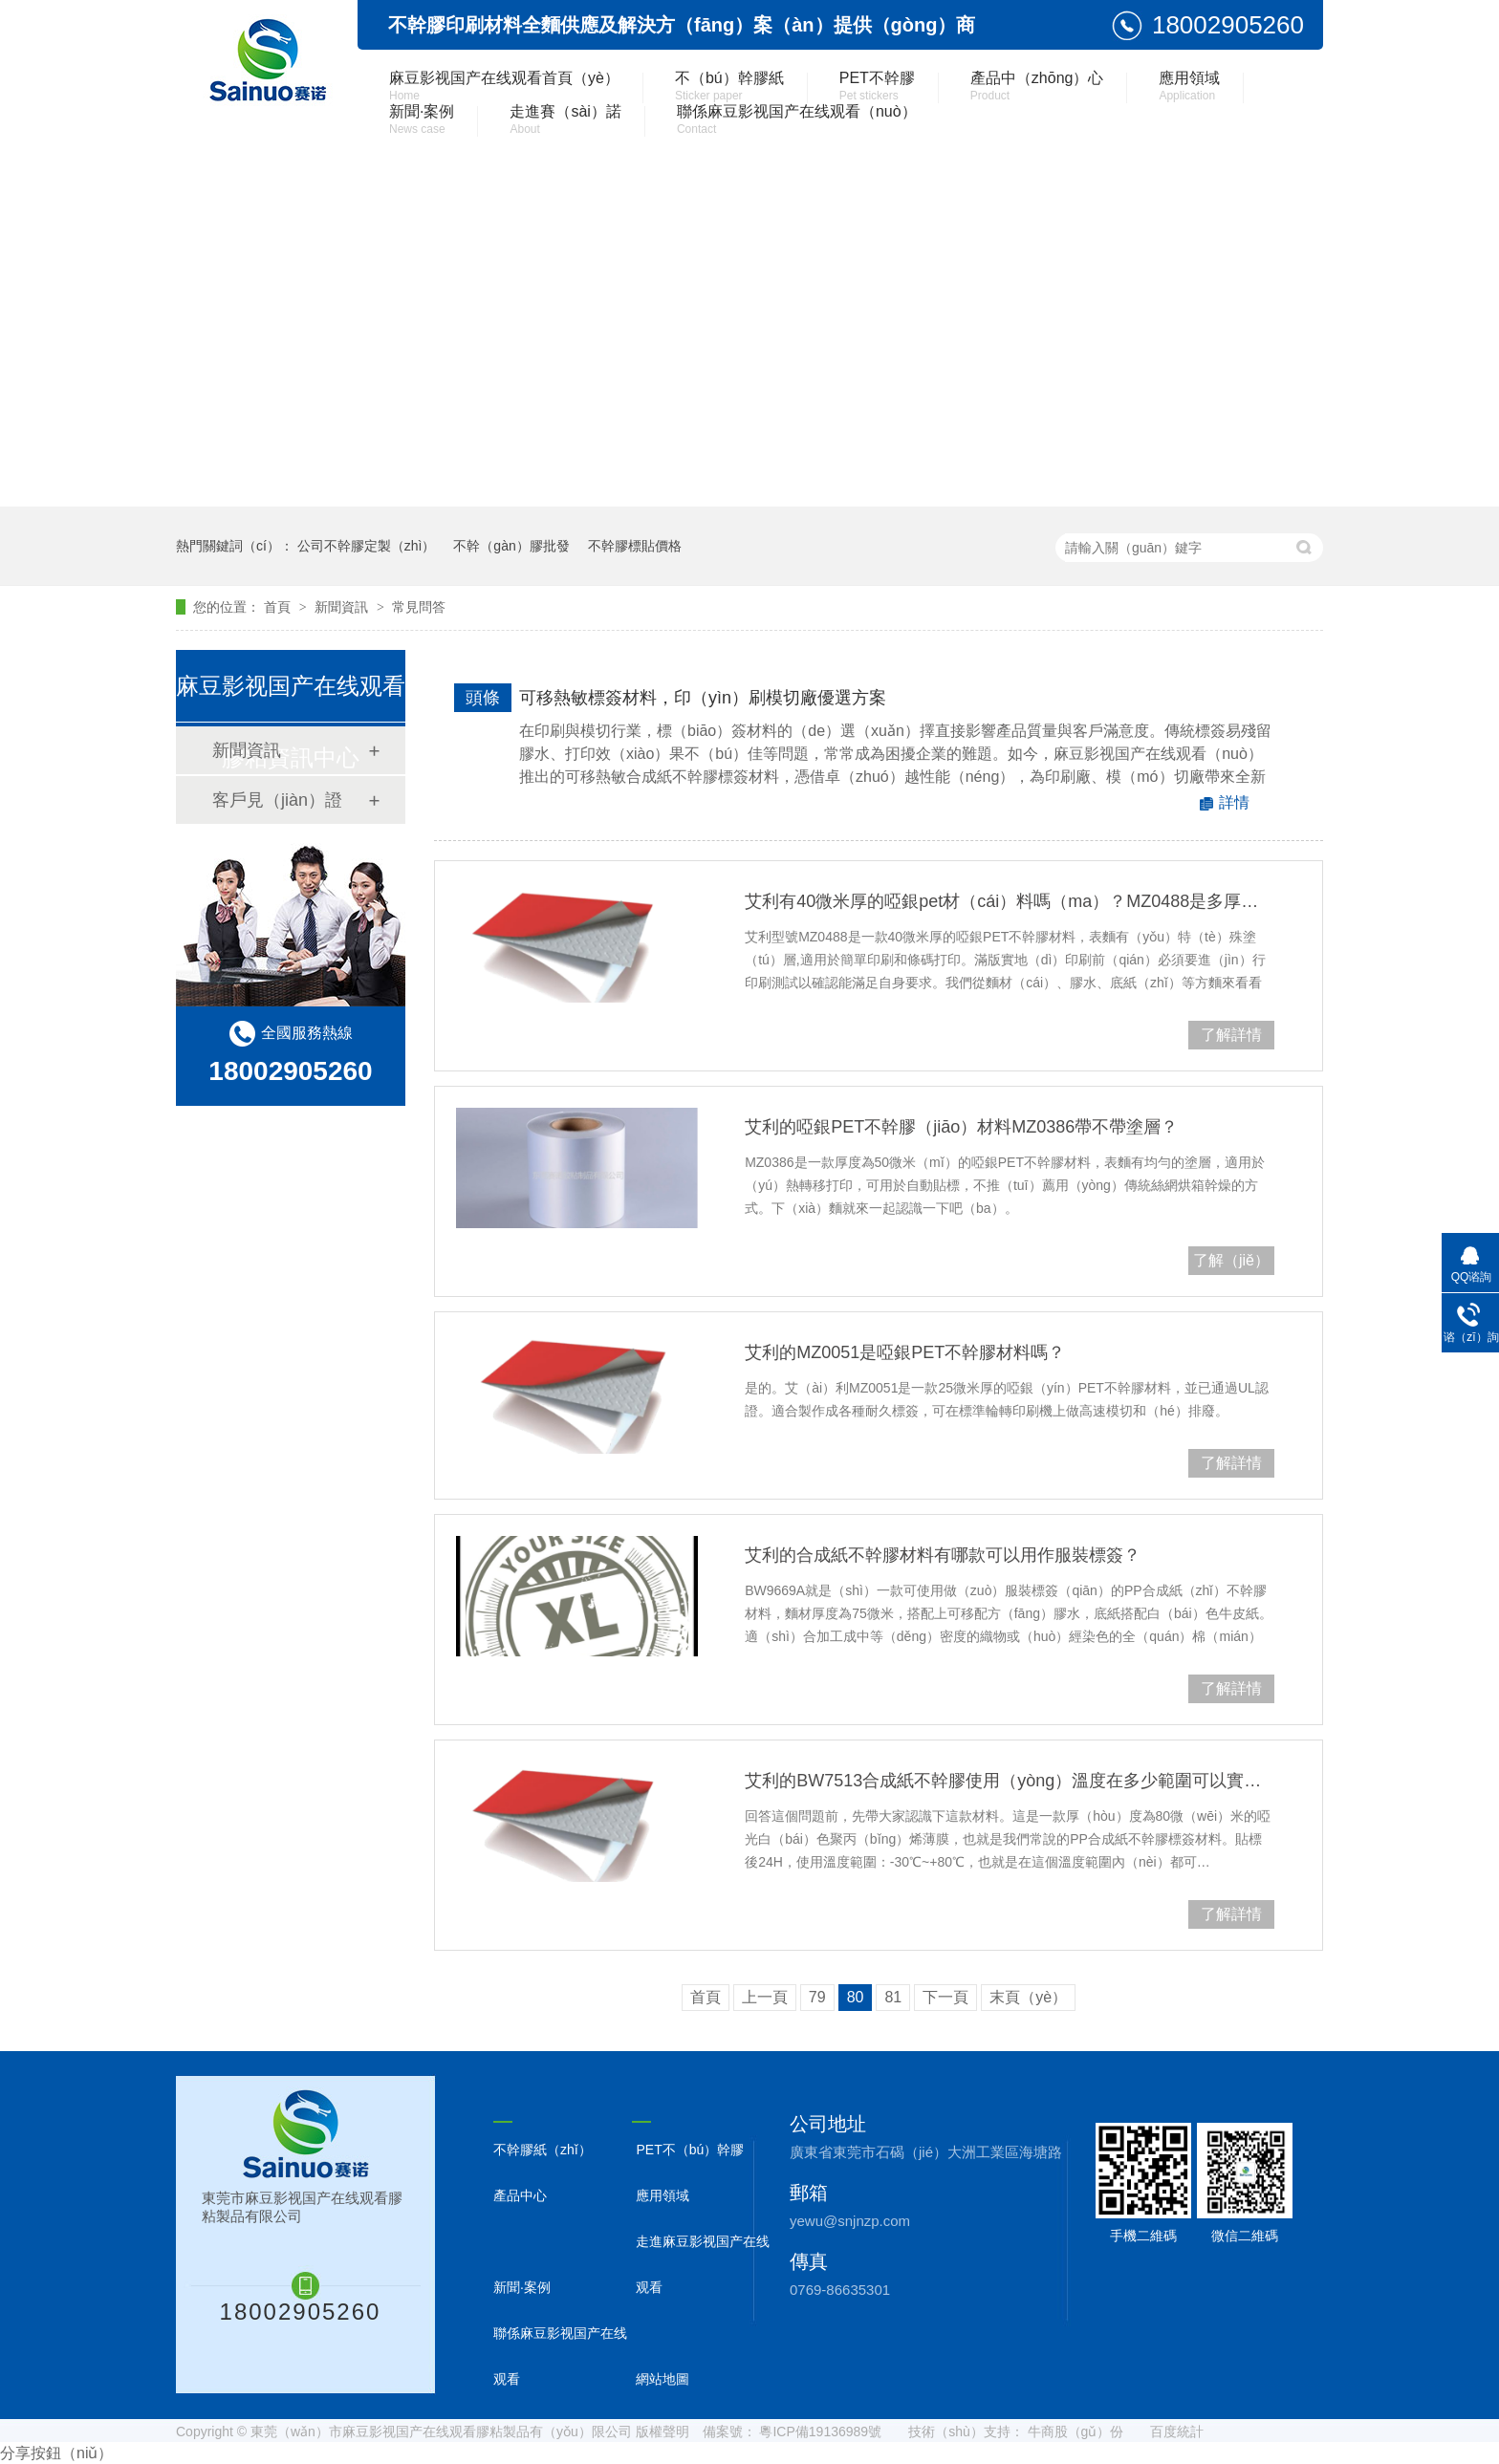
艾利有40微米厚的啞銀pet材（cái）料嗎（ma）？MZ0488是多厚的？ (1009, 901)
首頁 (279, 607)
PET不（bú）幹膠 (690, 2149)
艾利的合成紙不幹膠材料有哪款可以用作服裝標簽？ (943, 1555)
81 (893, 1997)
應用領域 (1189, 86)
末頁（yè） (1028, 1997)
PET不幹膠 (877, 86)
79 (817, 1997)
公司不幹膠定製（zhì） (366, 545)
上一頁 (765, 1997)
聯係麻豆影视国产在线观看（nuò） (797, 119)
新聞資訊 (343, 607)
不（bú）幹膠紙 (729, 86)
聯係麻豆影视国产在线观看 (560, 2356)
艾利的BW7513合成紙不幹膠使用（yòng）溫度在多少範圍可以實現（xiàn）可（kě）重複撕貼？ (1009, 1780)
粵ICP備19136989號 (820, 2431)
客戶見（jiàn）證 (277, 800)
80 (855, 1997)
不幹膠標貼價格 (635, 545)
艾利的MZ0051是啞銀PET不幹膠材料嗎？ (905, 1352)
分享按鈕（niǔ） (56, 2453)
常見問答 (418, 607)
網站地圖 (662, 2379)
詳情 (1234, 802)
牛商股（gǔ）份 (1076, 2431)
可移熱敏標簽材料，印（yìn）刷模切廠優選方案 (702, 697)
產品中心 (520, 2195)
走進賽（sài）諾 (565, 119)
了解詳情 (1231, 1035)
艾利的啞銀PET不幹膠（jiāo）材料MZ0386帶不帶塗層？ (961, 1126)
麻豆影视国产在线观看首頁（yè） (504, 86)
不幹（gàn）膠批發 (511, 545)
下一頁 (945, 1997)
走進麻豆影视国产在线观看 (703, 2264)
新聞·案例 (421, 119)
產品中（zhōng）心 (1037, 86)
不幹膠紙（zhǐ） (542, 2149)
